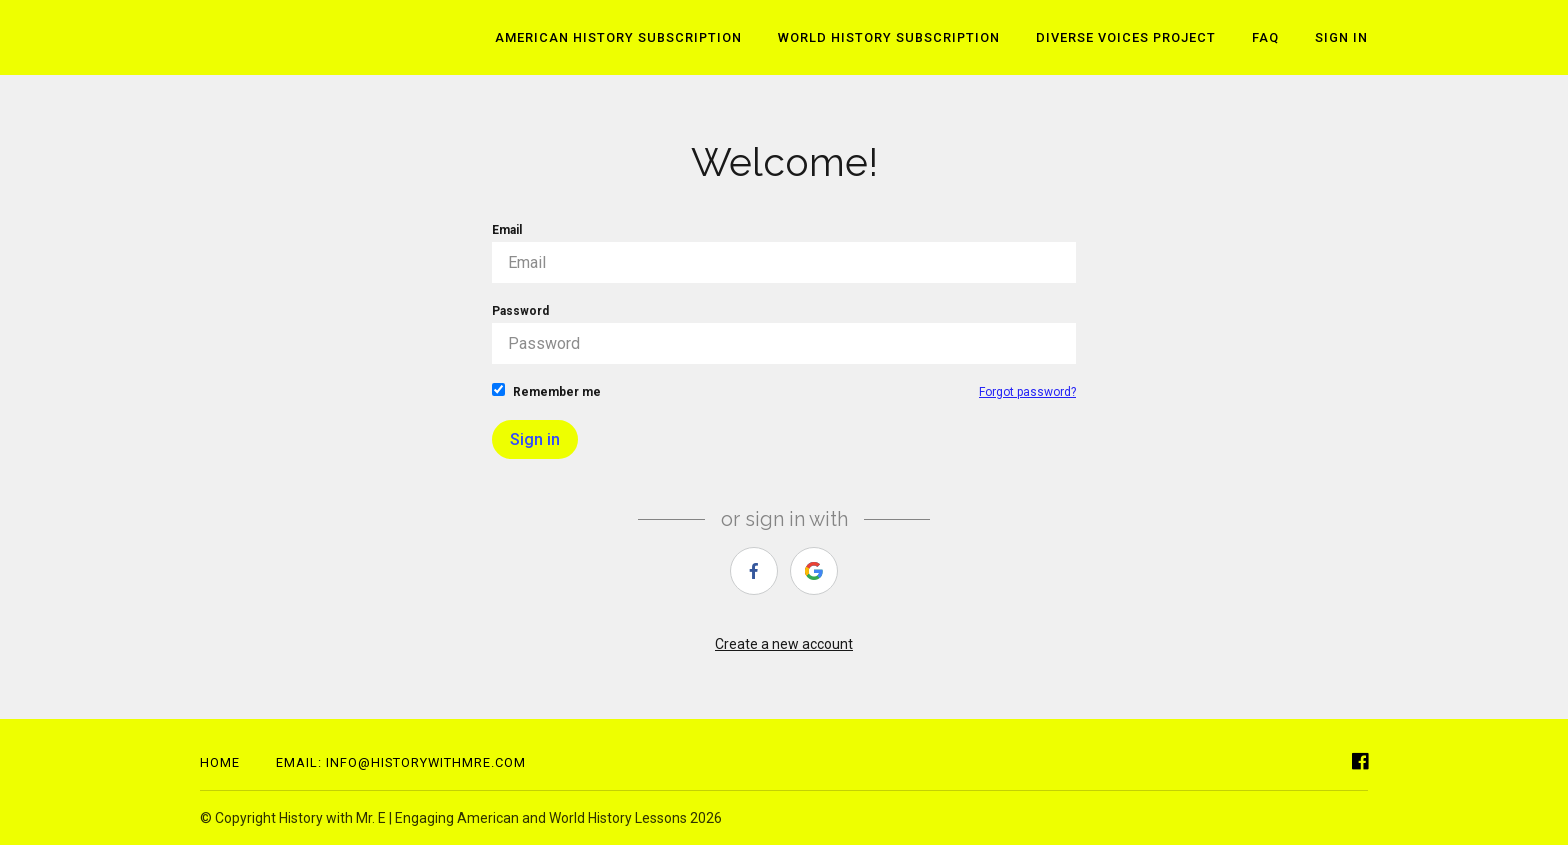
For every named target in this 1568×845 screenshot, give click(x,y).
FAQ (1265, 37)
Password (784, 334)
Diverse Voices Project (1126, 37)
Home (220, 762)
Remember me (546, 391)
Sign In (1341, 37)
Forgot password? (1027, 392)
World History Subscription (889, 37)
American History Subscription (618, 37)
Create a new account (784, 644)
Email (784, 253)
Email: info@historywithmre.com (401, 762)
